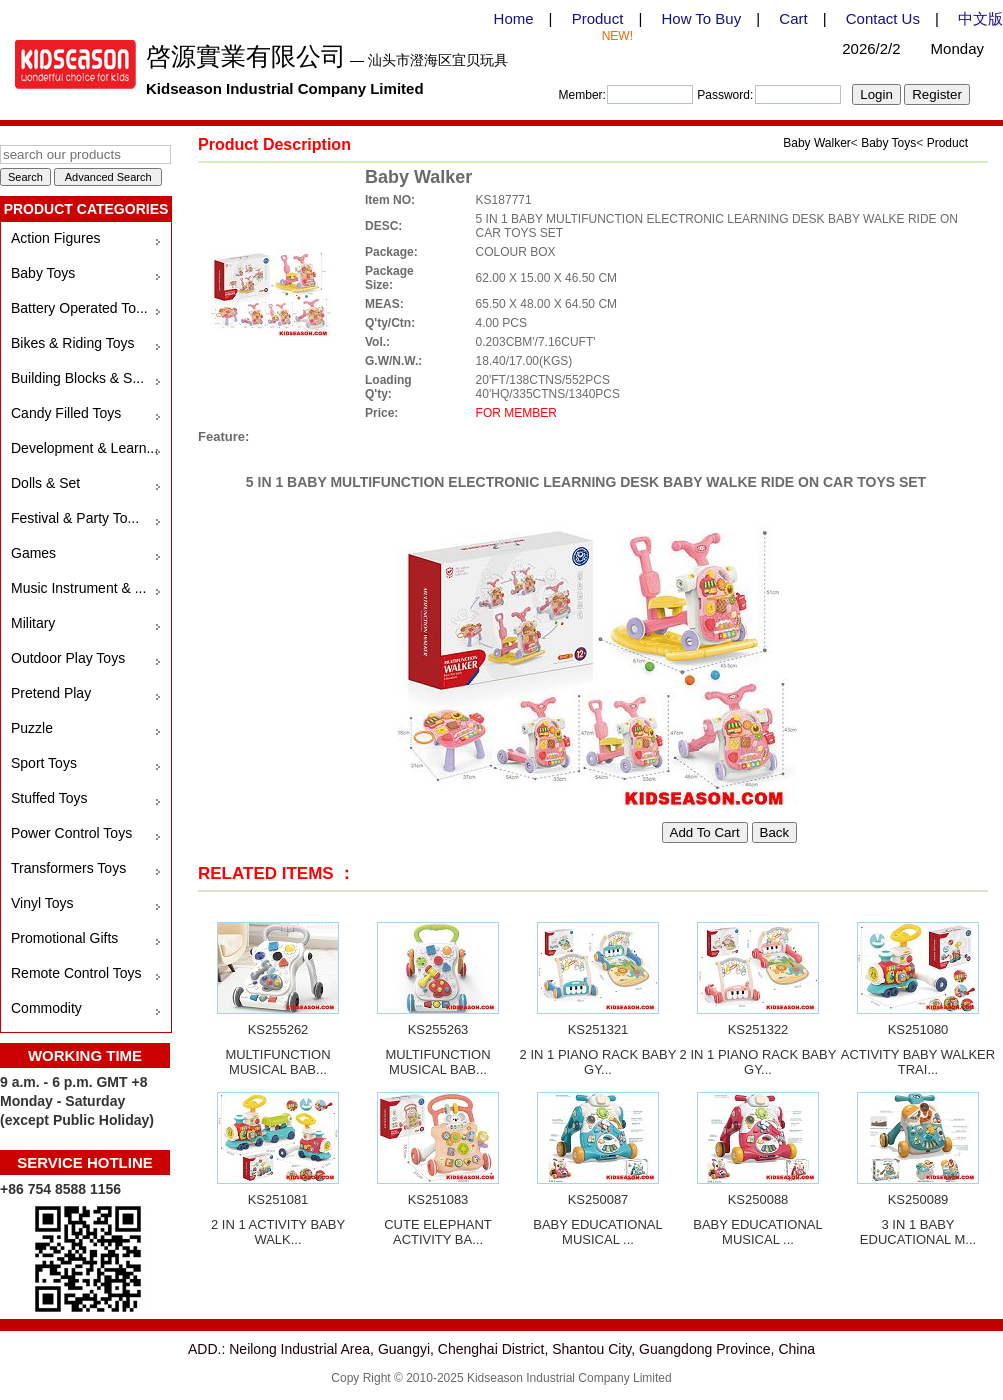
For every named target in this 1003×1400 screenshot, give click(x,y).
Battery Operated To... (79, 308)
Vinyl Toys (42, 903)
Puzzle (32, 728)
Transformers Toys (68, 868)
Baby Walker (817, 143)
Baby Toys (43, 273)
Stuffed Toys (49, 798)
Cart (793, 18)
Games (33, 553)
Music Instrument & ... (78, 588)
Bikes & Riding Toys (72, 343)
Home (514, 18)
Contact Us (883, 18)
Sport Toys (44, 763)
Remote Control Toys (76, 973)
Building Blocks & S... (77, 378)
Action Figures (55, 238)
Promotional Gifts (64, 938)
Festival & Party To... (75, 518)
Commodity (46, 1008)
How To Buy (701, 18)
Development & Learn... (84, 448)
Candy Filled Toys (66, 413)
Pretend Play (51, 693)
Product (598, 18)
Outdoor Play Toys (68, 658)
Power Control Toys (71, 833)
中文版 (980, 18)
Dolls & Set (45, 483)
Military (33, 623)
